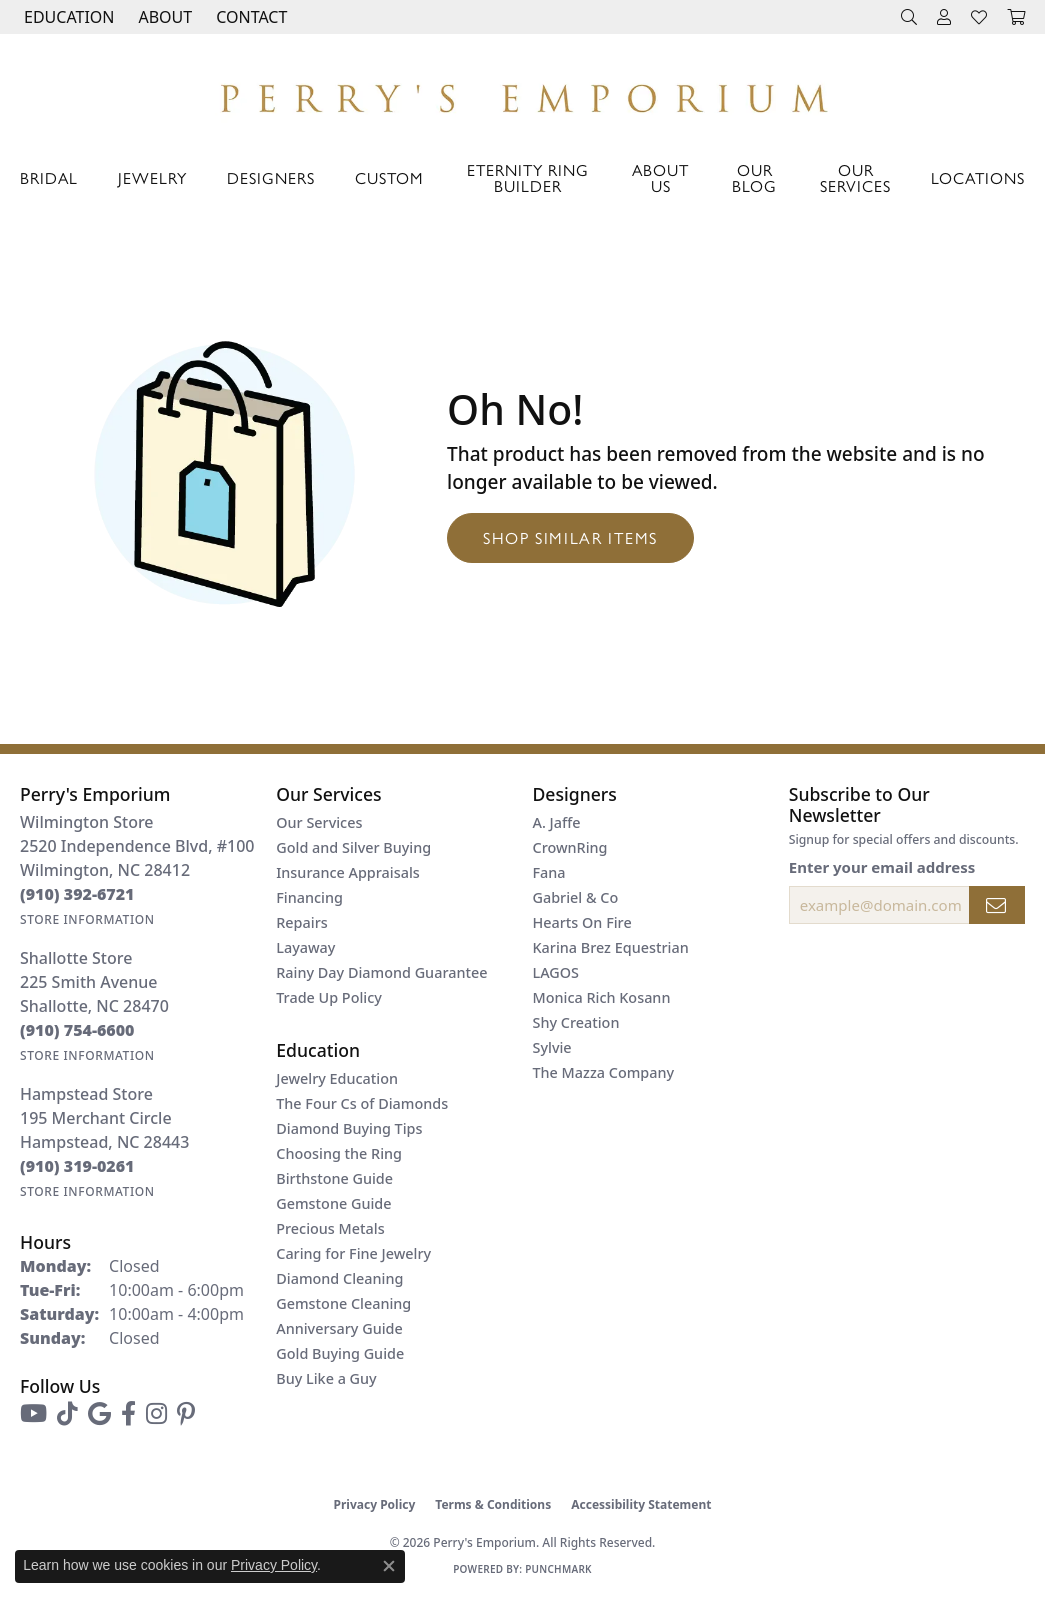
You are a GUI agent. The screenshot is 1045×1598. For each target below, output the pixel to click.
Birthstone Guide (334, 1178)
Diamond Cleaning (339, 1278)
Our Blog (754, 177)
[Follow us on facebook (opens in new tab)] (128, 1414)
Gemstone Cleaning (343, 1303)
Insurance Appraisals (348, 872)
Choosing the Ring (339, 1153)
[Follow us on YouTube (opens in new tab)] (33, 1414)
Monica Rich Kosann (602, 997)
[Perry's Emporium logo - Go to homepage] (522, 93)
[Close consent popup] (389, 1566)
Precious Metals (330, 1228)
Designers (271, 177)
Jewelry (152, 177)
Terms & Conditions (493, 1504)
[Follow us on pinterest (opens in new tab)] (186, 1414)
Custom (389, 177)
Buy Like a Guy (326, 1378)
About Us (660, 177)
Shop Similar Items (570, 537)
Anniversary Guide (339, 1328)
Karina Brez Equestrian (611, 947)
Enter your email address (882, 867)
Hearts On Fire (582, 922)
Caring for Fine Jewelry (353, 1253)
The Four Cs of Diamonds (362, 1103)
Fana (549, 872)
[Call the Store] (77, 894)
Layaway (305, 947)
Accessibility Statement (641, 1504)
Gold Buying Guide (340, 1353)
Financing (309, 897)
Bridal (49, 177)
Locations (978, 177)
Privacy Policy (375, 1504)
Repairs (301, 922)
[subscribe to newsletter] (997, 905)
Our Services (855, 177)
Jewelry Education (337, 1078)
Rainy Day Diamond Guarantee (381, 972)
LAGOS (556, 972)
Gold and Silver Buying (353, 847)
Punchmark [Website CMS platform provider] (558, 1569)
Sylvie (552, 1047)
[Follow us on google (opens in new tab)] (99, 1414)
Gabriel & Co (576, 897)
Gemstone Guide (333, 1203)
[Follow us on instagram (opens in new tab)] (156, 1414)
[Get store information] (87, 919)
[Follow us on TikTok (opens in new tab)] (67, 1414)
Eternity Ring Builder (528, 177)
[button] (67, 17)
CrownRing (570, 847)
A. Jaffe (557, 822)
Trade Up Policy (329, 997)
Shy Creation (576, 1022)
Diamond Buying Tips (349, 1128)
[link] (249, 17)
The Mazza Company (604, 1072)
